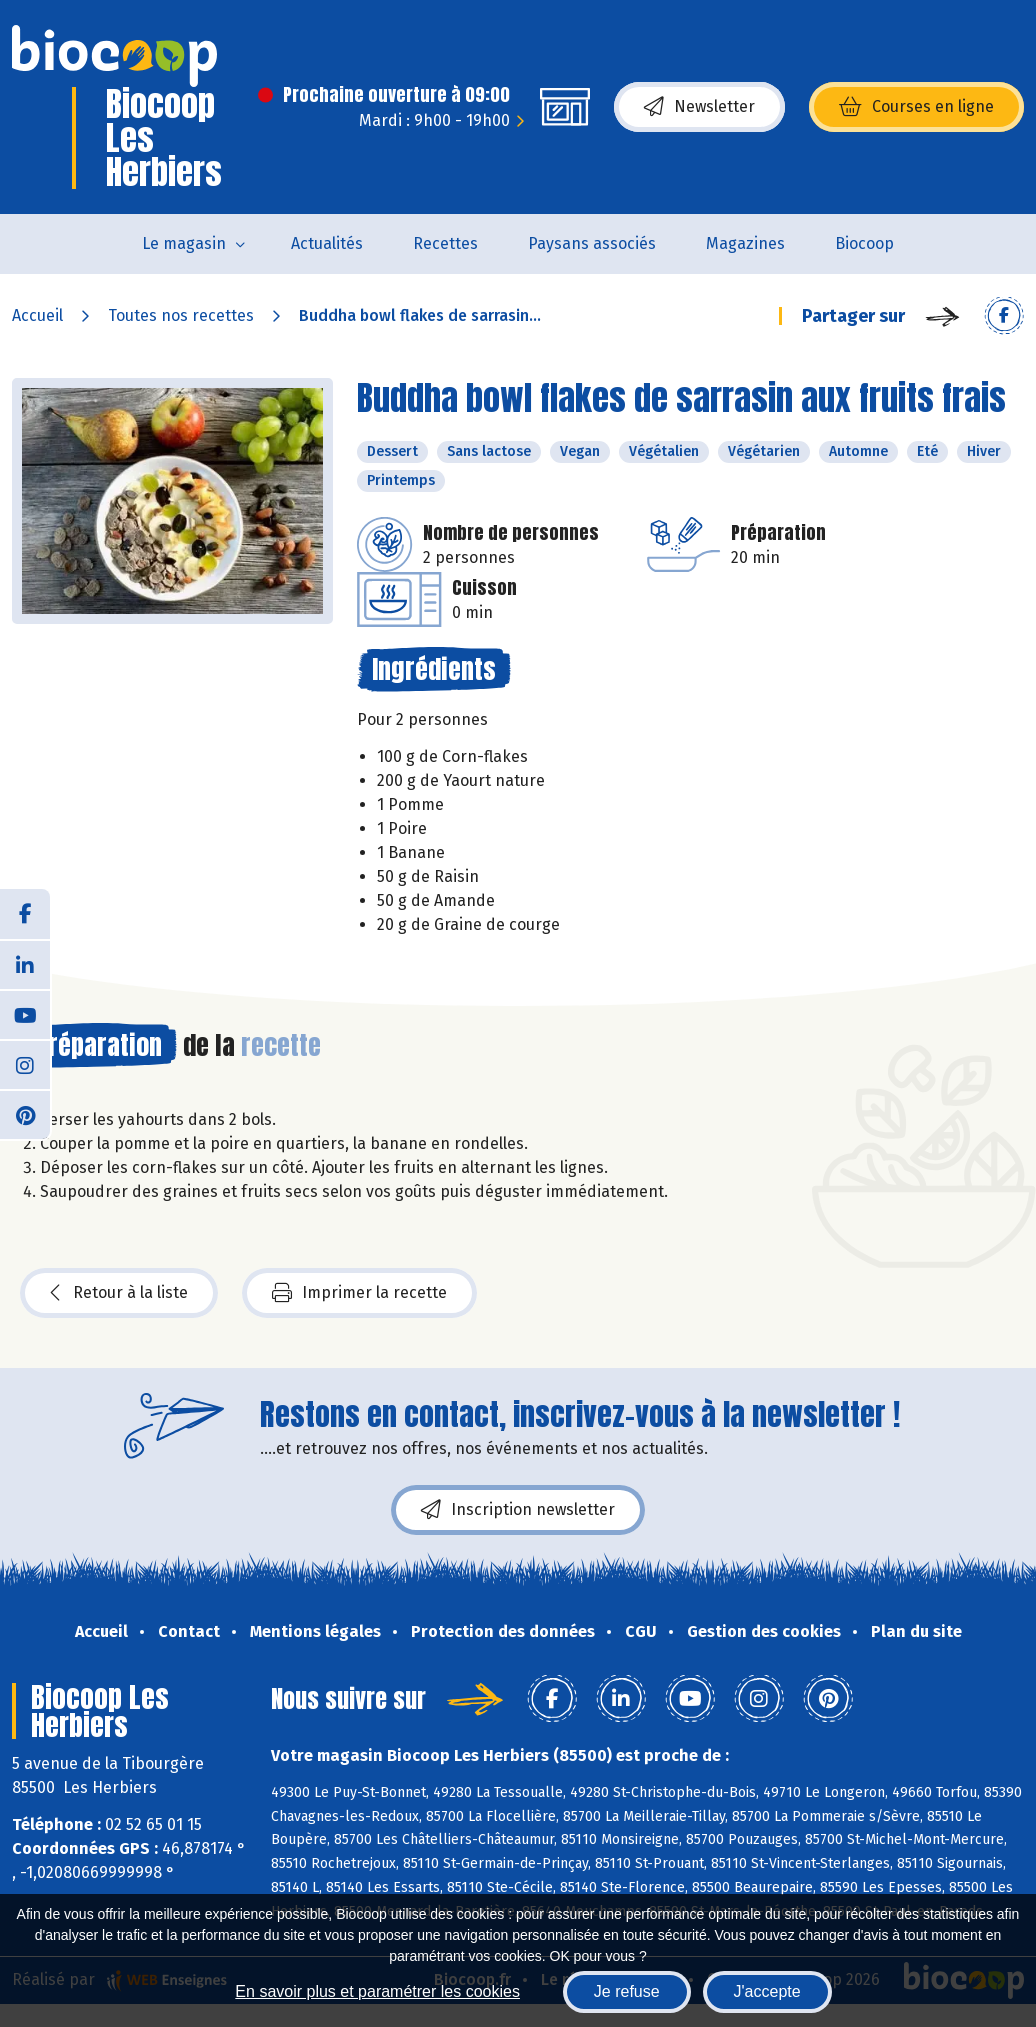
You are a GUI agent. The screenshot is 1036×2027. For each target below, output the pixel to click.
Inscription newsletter (518, 1510)
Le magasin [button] (184, 243)
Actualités (327, 243)
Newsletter (699, 107)
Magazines (745, 243)
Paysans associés (592, 243)
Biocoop (864, 243)
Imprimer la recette (359, 1293)
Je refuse (627, 1991)
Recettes (445, 243)
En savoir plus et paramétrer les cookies (377, 1991)
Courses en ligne (916, 107)
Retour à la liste (119, 1293)
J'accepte (767, 1991)
